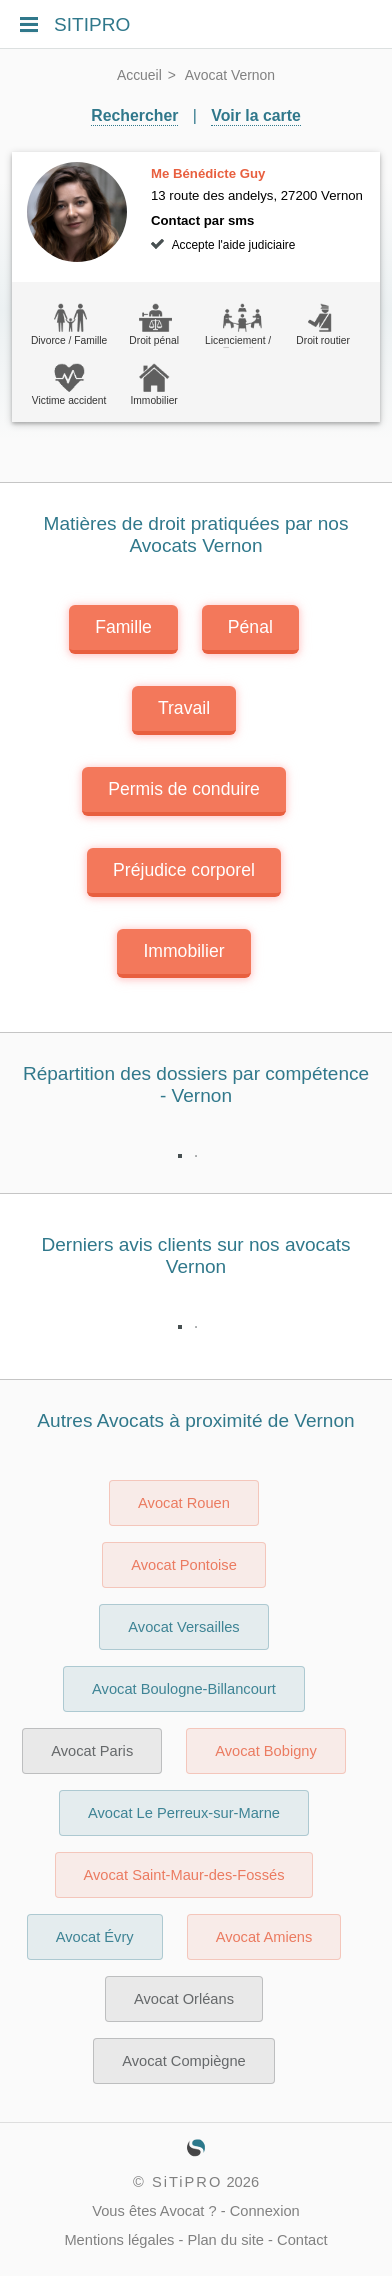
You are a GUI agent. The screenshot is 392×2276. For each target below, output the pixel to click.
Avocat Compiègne (184, 2061)
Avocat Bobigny (266, 1751)
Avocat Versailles (183, 1627)
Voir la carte (255, 115)
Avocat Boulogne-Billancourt (184, 1689)
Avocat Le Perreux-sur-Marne (184, 1813)
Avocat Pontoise (184, 1565)
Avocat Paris (92, 1751)
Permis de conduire (184, 789)
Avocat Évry (95, 1937)
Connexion (265, 2211)
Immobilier (183, 951)
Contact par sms (202, 220)
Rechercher (134, 115)
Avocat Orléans (184, 1999)
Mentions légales (119, 2240)
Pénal (250, 627)
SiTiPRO (187, 2182)
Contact (302, 2240)
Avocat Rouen (184, 1503)
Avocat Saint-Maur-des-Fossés (184, 1875)
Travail (184, 708)
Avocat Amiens (264, 1937)
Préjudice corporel (184, 870)
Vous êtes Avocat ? (154, 2211)
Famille (123, 627)
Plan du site (225, 2240)
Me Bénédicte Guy (208, 173)
